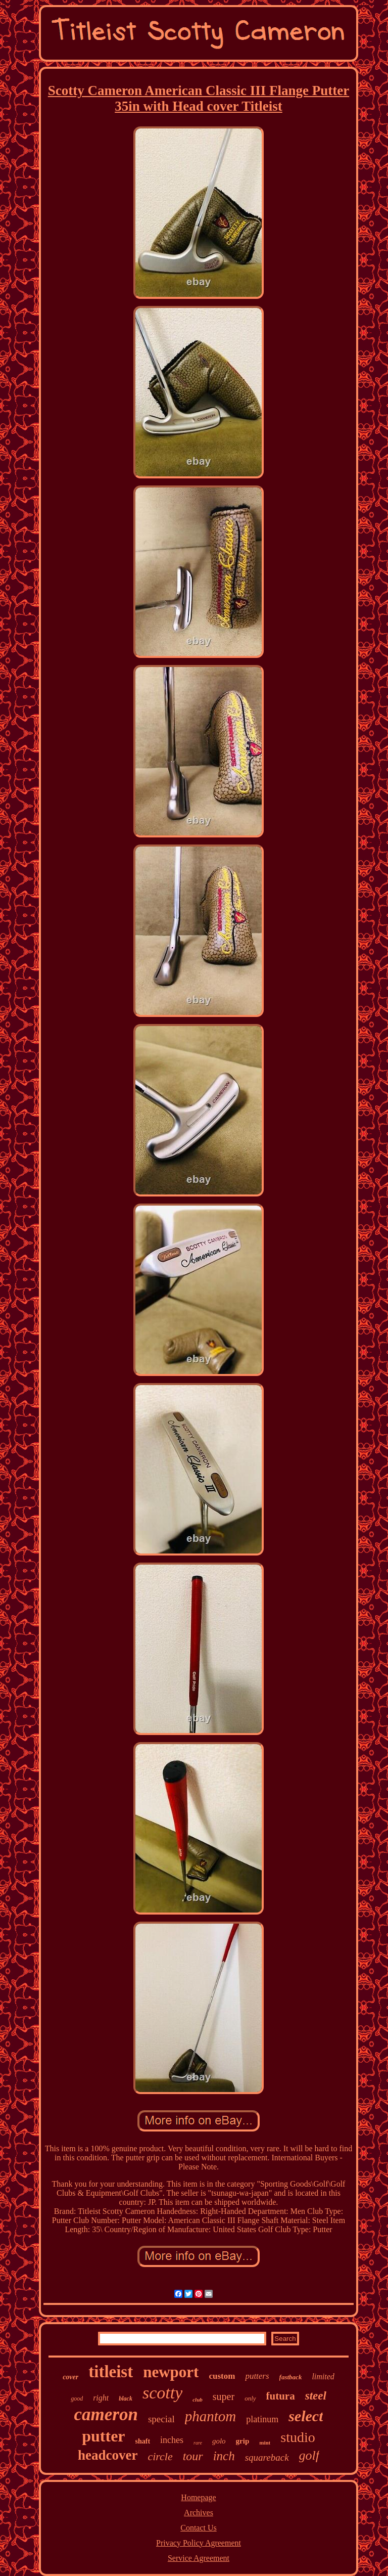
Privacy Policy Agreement (198, 2543)
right (101, 2397)
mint (264, 2442)
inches (171, 2440)
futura (280, 2396)
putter (103, 2436)
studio (297, 2437)
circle (160, 2456)
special (161, 2419)
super (223, 2396)
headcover (107, 2455)
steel (315, 2395)
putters (257, 2376)
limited (323, 2376)
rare (197, 2443)
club (197, 2399)
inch (224, 2456)
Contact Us (198, 2527)
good (77, 2398)
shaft (143, 2441)
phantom (210, 2416)
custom (222, 2376)
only (250, 2398)
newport (171, 2372)
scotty (162, 2392)
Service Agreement (198, 2558)
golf (309, 2455)
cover (70, 2377)
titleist (110, 2372)
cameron (106, 2414)
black (125, 2398)
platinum (262, 2419)
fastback (290, 2377)
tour (193, 2456)
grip (243, 2441)
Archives (198, 2512)
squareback (267, 2457)
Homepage (198, 2497)
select (305, 2416)
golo (219, 2441)
